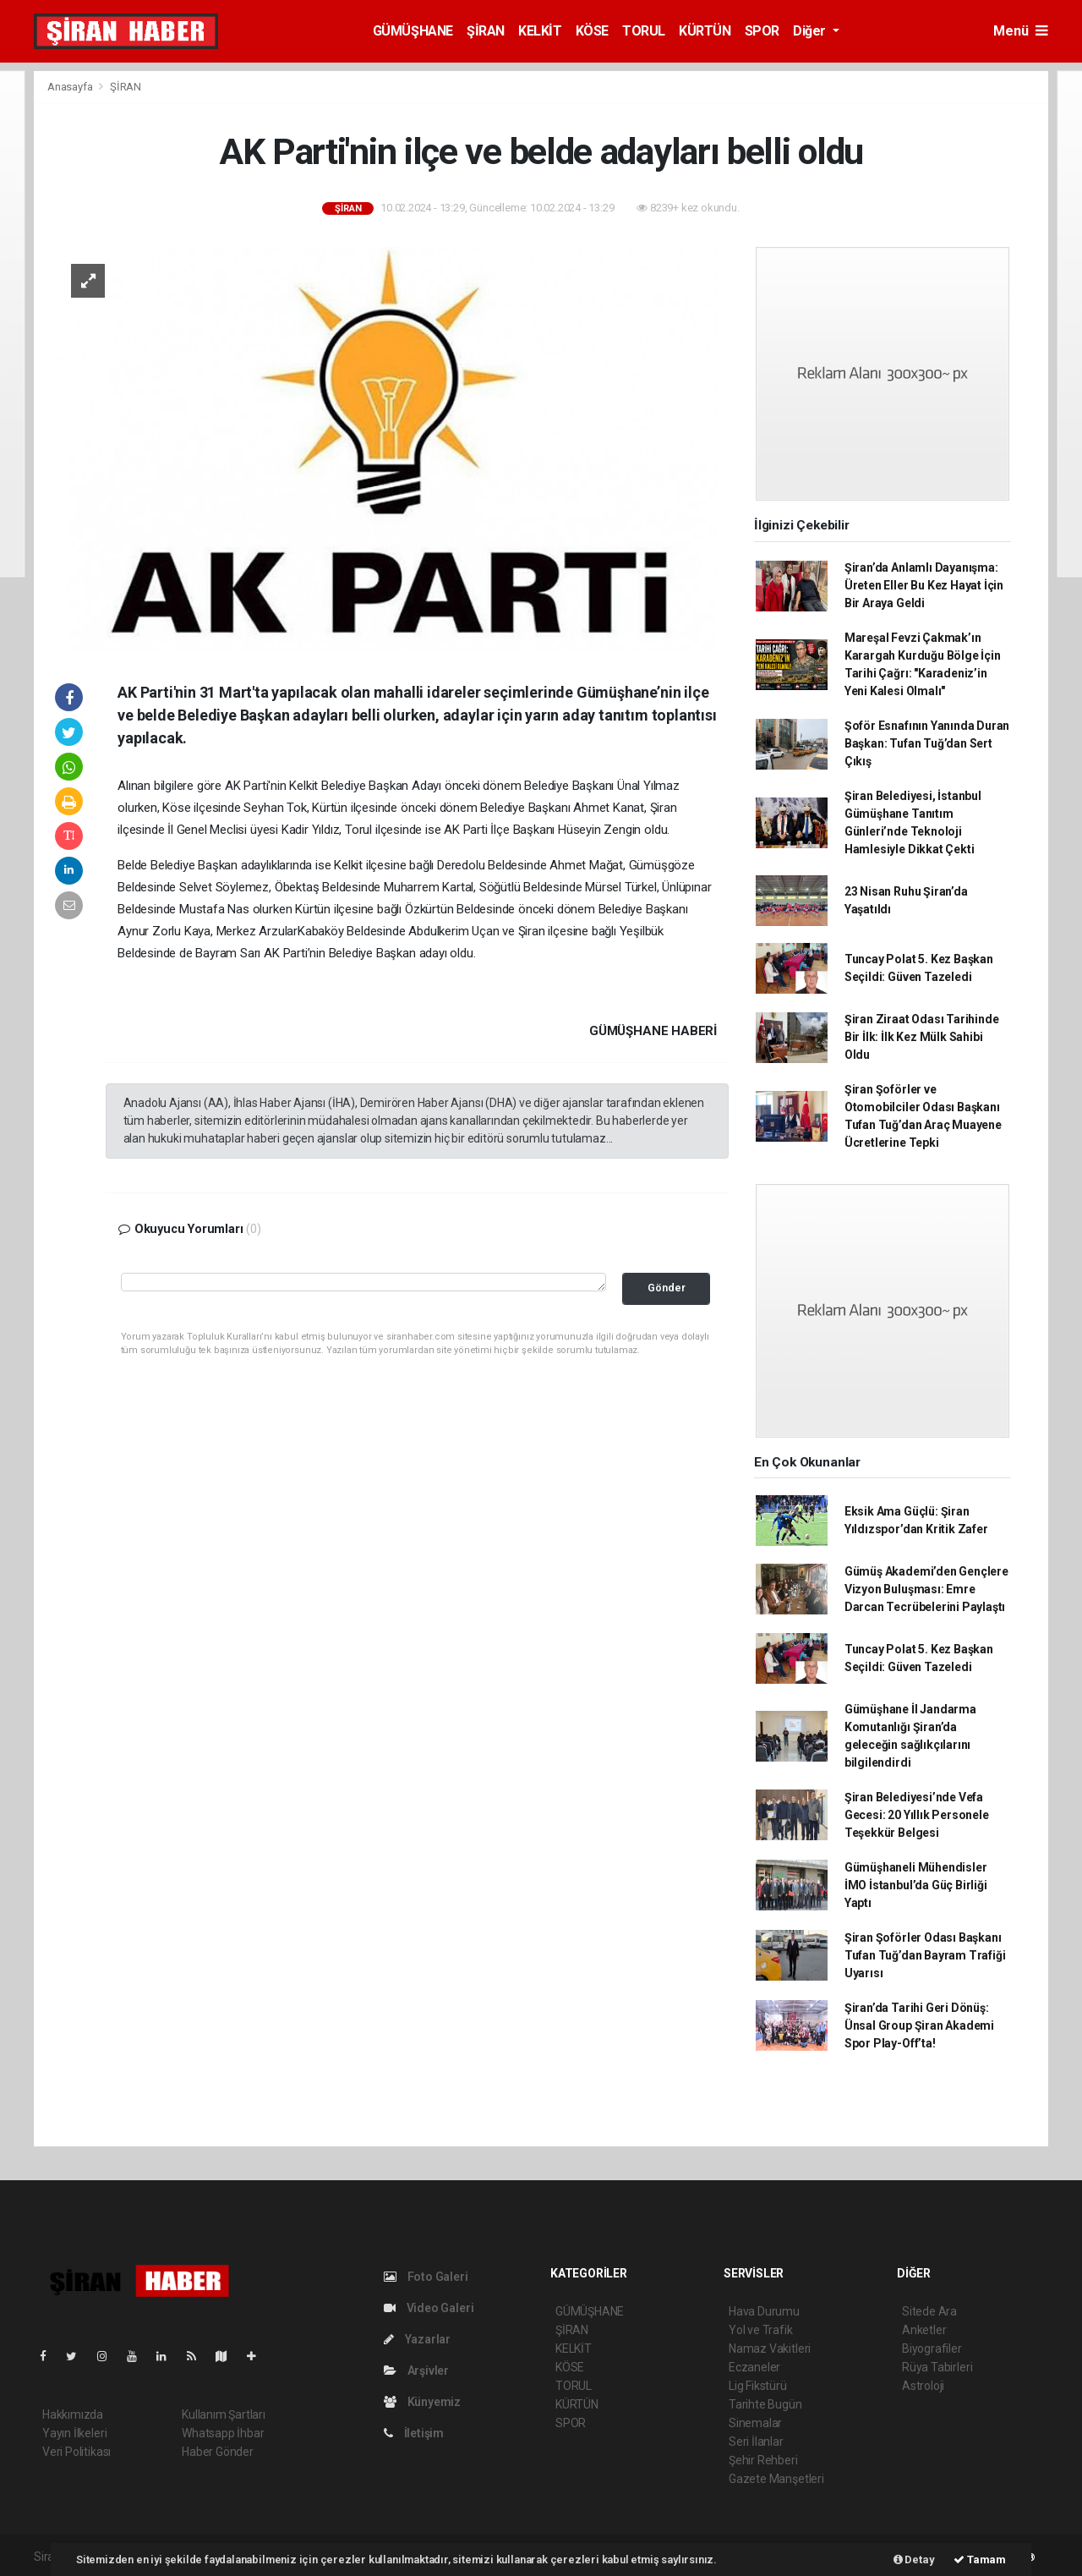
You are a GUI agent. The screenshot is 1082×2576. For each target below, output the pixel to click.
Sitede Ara (929, 2311)
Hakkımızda (72, 2414)
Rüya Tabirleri (937, 2367)
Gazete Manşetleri (776, 2479)
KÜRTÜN (705, 31)
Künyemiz (422, 2402)
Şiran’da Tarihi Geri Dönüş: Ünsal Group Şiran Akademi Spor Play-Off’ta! (919, 2025)
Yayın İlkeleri (74, 2433)
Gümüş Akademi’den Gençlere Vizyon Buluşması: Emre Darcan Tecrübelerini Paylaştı (926, 1589)
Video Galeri (428, 2308)
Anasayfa (71, 86)
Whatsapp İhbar (223, 2433)
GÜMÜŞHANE (413, 31)
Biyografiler (932, 2348)
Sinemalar (755, 2423)
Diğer (811, 31)
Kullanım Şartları (223, 2414)
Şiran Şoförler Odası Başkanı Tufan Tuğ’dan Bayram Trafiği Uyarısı (925, 1955)
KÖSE (592, 31)
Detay (914, 2559)
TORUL (643, 31)
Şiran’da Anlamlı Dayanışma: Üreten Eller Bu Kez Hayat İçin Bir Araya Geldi (923, 585)
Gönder (667, 1287)
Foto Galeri (426, 2276)
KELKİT (540, 31)
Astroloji (923, 2385)
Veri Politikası (76, 2451)
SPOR (762, 31)
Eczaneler (754, 2367)
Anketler (924, 2330)
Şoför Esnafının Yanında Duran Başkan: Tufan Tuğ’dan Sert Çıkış (926, 743)
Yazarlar (417, 2339)
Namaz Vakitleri (770, 2348)
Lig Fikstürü (758, 2385)
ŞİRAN (486, 31)
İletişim (414, 2433)
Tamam (980, 2559)
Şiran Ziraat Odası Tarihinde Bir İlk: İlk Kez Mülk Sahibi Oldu (921, 1036)
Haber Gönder (218, 2451)
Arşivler (416, 2370)
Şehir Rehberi (763, 2460)
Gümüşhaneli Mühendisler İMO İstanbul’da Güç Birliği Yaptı (915, 1885)
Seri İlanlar (756, 2441)
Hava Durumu (764, 2311)
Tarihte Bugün (765, 2404)
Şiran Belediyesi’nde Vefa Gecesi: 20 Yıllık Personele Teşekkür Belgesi (916, 1814)
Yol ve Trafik (761, 2330)
